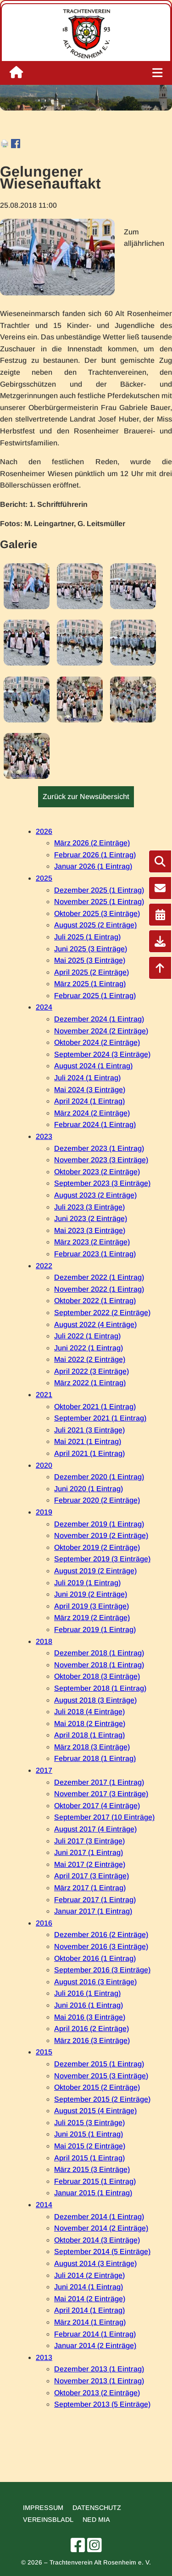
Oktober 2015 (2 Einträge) (97, 2087)
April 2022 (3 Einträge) (91, 1371)
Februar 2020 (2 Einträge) (97, 1500)
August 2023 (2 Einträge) (95, 1195)
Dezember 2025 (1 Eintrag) (99, 890)
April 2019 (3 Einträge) (91, 1606)
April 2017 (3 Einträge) (91, 1876)
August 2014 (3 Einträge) (95, 2263)
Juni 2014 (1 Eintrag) (88, 2287)
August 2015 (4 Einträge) (95, 2111)
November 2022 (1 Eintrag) (99, 1289)
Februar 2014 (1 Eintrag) (95, 2334)
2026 (44, 831)
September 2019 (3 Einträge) (102, 1559)
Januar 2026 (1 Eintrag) (93, 866)
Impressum (43, 2507)
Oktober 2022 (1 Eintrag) (95, 1301)
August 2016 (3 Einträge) (95, 1982)
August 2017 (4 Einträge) (95, 1829)
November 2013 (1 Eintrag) (99, 2381)
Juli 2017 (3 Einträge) (89, 1841)
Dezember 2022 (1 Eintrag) (99, 1277)
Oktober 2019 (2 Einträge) (97, 1547)
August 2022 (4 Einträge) (95, 1324)
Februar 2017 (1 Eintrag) (95, 1900)
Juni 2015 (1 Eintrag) (88, 2134)
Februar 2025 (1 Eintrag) (95, 995)
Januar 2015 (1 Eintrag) (93, 2193)
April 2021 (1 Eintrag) (89, 1453)
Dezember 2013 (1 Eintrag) (99, 2369)
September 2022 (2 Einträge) (102, 1312)
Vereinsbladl (48, 2519)
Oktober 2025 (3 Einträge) (97, 913)
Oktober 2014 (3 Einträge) (97, 2240)
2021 (44, 1395)
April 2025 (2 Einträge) (91, 972)
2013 (44, 2357)
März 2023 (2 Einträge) (92, 1242)
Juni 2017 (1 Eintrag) (88, 1852)
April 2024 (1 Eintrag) (89, 1101)
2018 (44, 1641)
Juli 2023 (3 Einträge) (89, 1207)
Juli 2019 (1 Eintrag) (87, 1583)
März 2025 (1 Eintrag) (90, 984)
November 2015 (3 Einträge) (101, 2076)
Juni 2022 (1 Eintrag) (88, 1348)
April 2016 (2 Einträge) (91, 2028)
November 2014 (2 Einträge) (101, 2228)
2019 (44, 1512)
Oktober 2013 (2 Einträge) (97, 2393)
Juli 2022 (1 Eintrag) (87, 1336)
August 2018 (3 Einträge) (95, 1700)
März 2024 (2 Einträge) (92, 1113)
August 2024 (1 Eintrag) (93, 1066)
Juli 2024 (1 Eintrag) (87, 1078)
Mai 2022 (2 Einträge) (89, 1359)
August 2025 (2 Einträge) (95, 925)
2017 (44, 1770)
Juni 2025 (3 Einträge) (90, 949)
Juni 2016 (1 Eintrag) (88, 2005)
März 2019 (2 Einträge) (92, 1617)
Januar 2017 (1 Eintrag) (93, 1911)
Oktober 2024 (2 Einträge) (97, 1042)
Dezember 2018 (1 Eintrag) (99, 1653)
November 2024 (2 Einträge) (101, 1031)
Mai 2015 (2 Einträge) (89, 2146)
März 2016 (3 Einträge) (92, 2040)
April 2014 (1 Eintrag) (89, 2310)
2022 (44, 1266)
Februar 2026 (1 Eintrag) (95, 855)
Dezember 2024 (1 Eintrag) (99, 1019)
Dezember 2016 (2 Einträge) (101, 1934)
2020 (44, 1465)
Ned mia (96, 2519)
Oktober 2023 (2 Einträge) (97, 1172)
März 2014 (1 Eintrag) (90, 2322)
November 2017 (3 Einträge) (101, 1794)
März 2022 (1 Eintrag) (90, 1383)
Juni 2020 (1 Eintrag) (88, 1489)
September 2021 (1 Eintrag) (100, 1418)
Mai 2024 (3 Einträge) (89, 1090)
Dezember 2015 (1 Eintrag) (99, 2064)
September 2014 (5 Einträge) (102, 2251)
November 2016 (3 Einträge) (101, 1946)
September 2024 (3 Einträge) (102, 1054)
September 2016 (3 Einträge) (102, 1970)
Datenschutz (96, 2507)
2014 (44, 2205)
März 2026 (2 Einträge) (92, 843)
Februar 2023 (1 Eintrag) (95, 1254)
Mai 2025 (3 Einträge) (89, 960)
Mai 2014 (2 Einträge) (89, 2299)
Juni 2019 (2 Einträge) (90, 1594)
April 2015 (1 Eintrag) (89, 2158)
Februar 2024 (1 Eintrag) (95, 1124)
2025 (44, 878)
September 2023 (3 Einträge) (102, 1183)
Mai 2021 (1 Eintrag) (87, 1441)
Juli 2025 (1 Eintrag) (87, 937)
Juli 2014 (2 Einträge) (89, 2275)
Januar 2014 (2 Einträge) (95, 2345)
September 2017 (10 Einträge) (104, 1817)
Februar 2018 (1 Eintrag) (95, 1758)
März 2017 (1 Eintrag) (90, 1888)
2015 (44, 2052)
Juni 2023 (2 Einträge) (90, 1218)
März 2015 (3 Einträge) (92, 2169)
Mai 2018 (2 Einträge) (89, 1723)
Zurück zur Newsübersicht (86, 796)
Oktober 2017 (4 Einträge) (97, 1806)
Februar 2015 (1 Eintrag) (95, 2181)
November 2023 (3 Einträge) (101, 1160)
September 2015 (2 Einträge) (102, 2099)
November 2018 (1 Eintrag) (99, 1665)
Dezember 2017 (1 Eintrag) (99, 1782)
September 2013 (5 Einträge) (102, 2404)
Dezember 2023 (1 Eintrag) (99, 1148)
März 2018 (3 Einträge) (92, 1747)
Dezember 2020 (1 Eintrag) (99, 1477)
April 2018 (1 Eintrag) (89, 1735)
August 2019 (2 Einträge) (95, 1571)
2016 (44, 1923)
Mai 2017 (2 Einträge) (89, 1864)
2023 (44, 1136)
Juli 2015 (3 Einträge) (89, 2122)
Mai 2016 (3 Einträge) (89, 2017)
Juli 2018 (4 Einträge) (89, 1711)
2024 (44, 1007)
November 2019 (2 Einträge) (101, 1535)
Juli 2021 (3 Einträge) (89, 1430)
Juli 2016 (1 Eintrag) (87, 1993)
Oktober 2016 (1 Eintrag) (95, 1958)
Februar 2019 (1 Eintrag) (95, 1629)
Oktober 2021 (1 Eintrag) (95, 1406)
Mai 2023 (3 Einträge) (89, 1230)
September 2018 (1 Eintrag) (100, 1688)
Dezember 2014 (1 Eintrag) (99, 2217)
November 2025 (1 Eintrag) (99, 901)
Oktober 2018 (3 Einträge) (97, 1676)
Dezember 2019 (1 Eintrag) (99, 1524)
